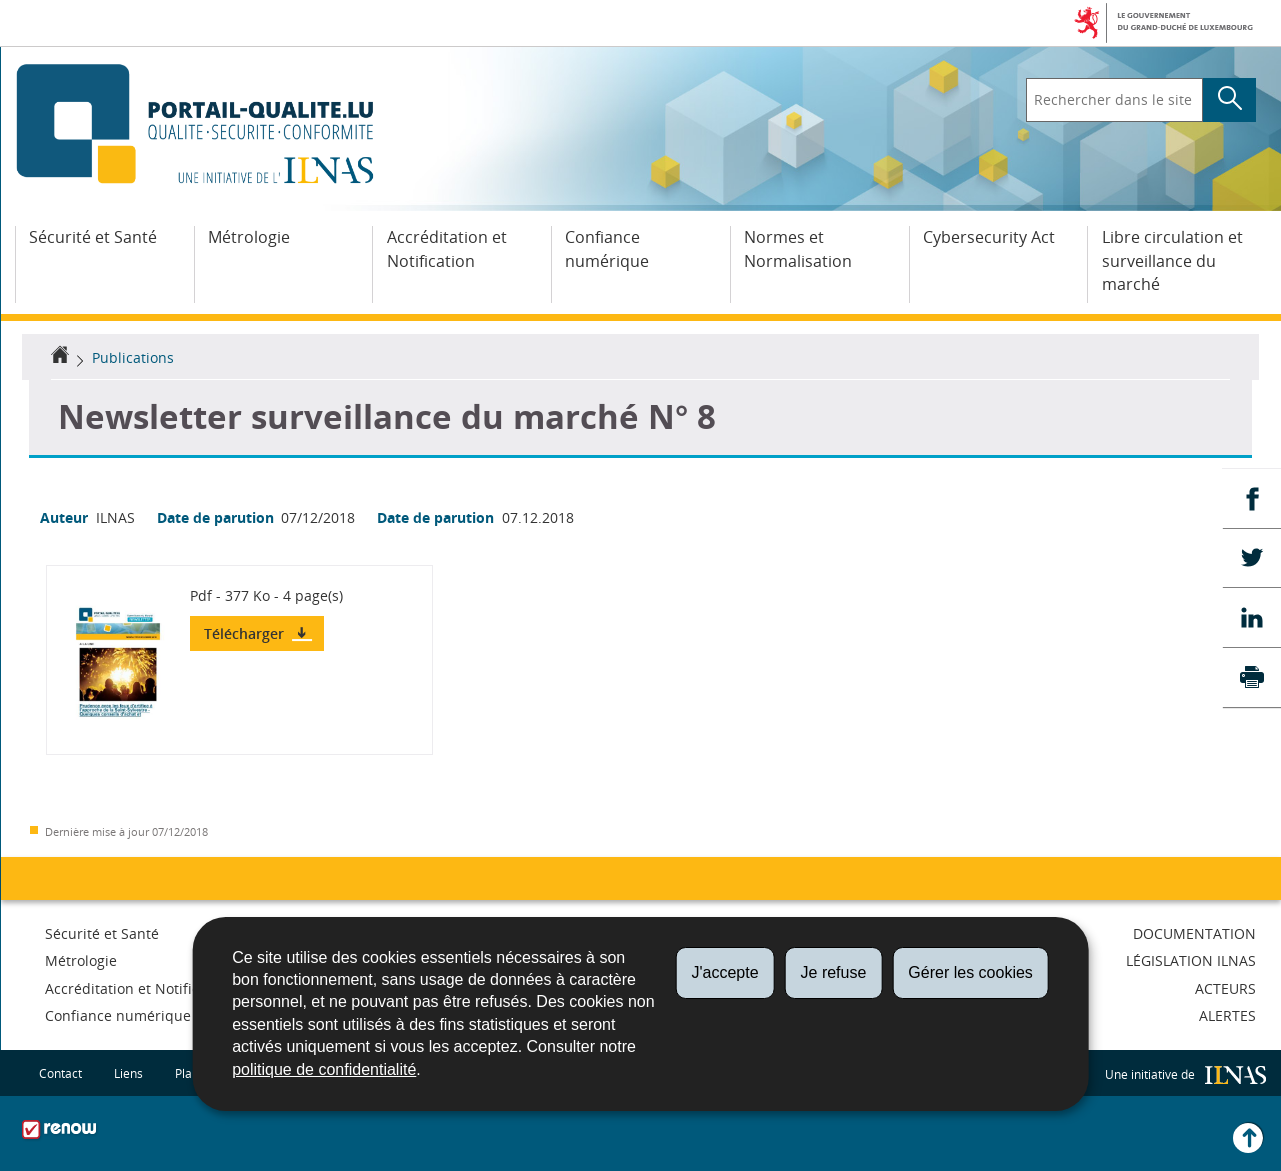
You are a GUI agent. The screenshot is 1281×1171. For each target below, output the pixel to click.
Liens (128, 1072)
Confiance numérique (607, 249)
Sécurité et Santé (93, 237)
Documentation (1194, 933)
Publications (133, 357)
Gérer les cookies (970, 972)
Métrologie (249, 237)
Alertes (1227, 1015)
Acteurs (1225, 988)
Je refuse (834, 972)
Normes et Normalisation (798, 249)
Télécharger (246, 633)
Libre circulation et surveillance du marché (1172, 261)
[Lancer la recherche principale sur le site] (1229, 100)
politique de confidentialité (324, 1069)
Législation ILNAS (1191, 960)
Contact (60, 1072)
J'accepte (724, 972)
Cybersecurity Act (989, 237)
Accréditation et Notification (447, 249)
